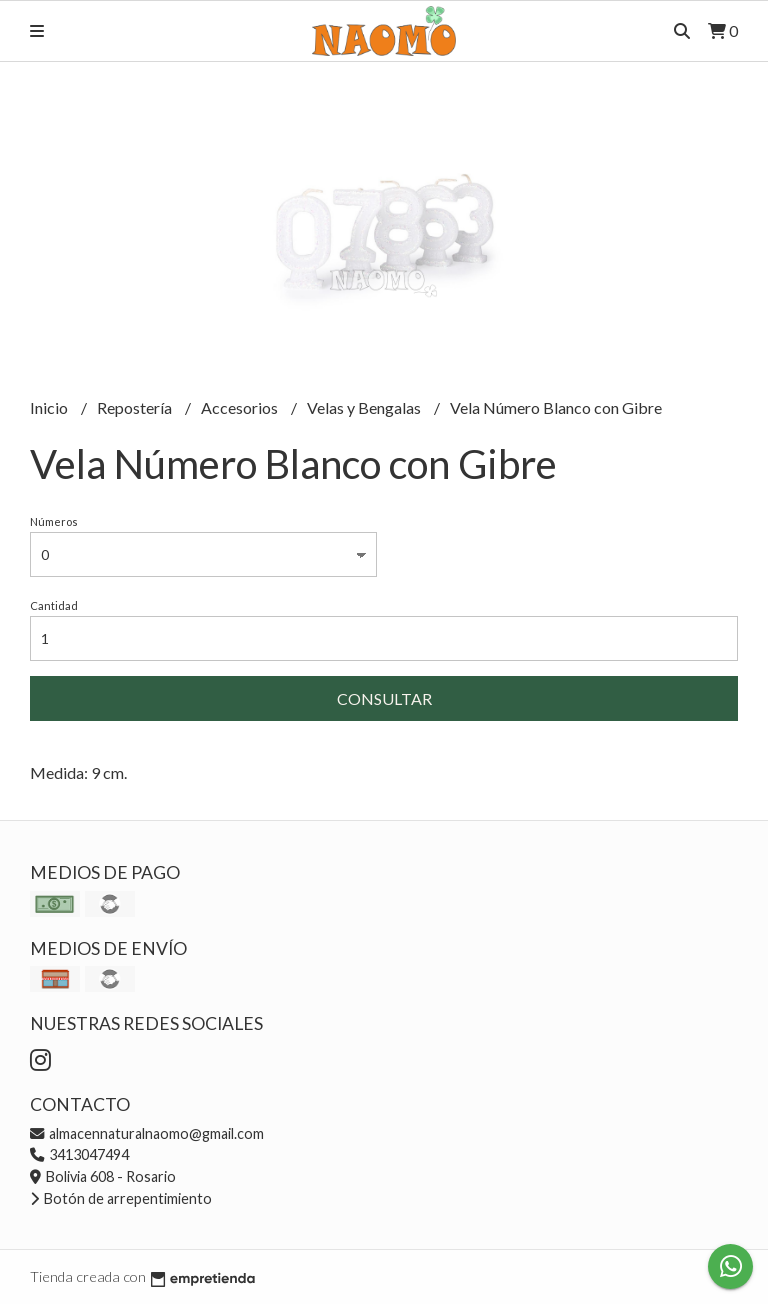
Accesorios (241, 407)
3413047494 (79, 1154)
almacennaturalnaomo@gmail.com (147, 1133)
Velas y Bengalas (365, 407)
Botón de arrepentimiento (121, 1198)
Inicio (50, 407)
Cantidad (54, 605)
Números (54, 521)
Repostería (136, 407)
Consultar (384, 698)
